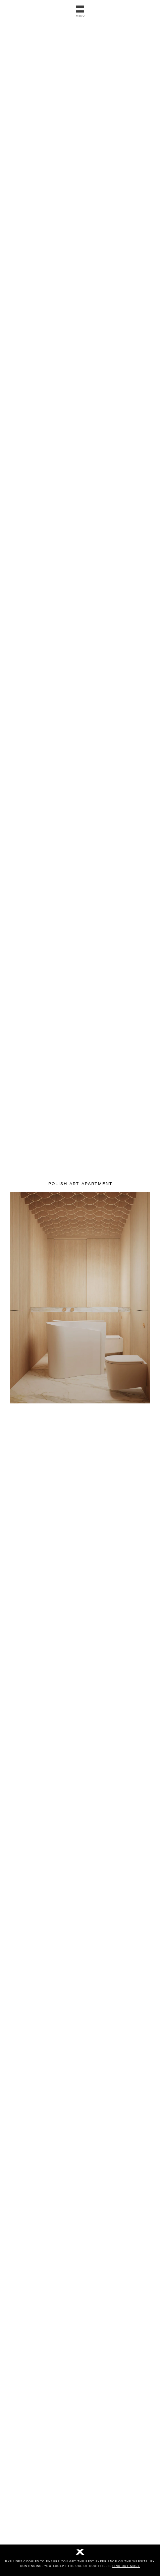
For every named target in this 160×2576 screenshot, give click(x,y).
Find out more (126, 2566)
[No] (80, 2553)
